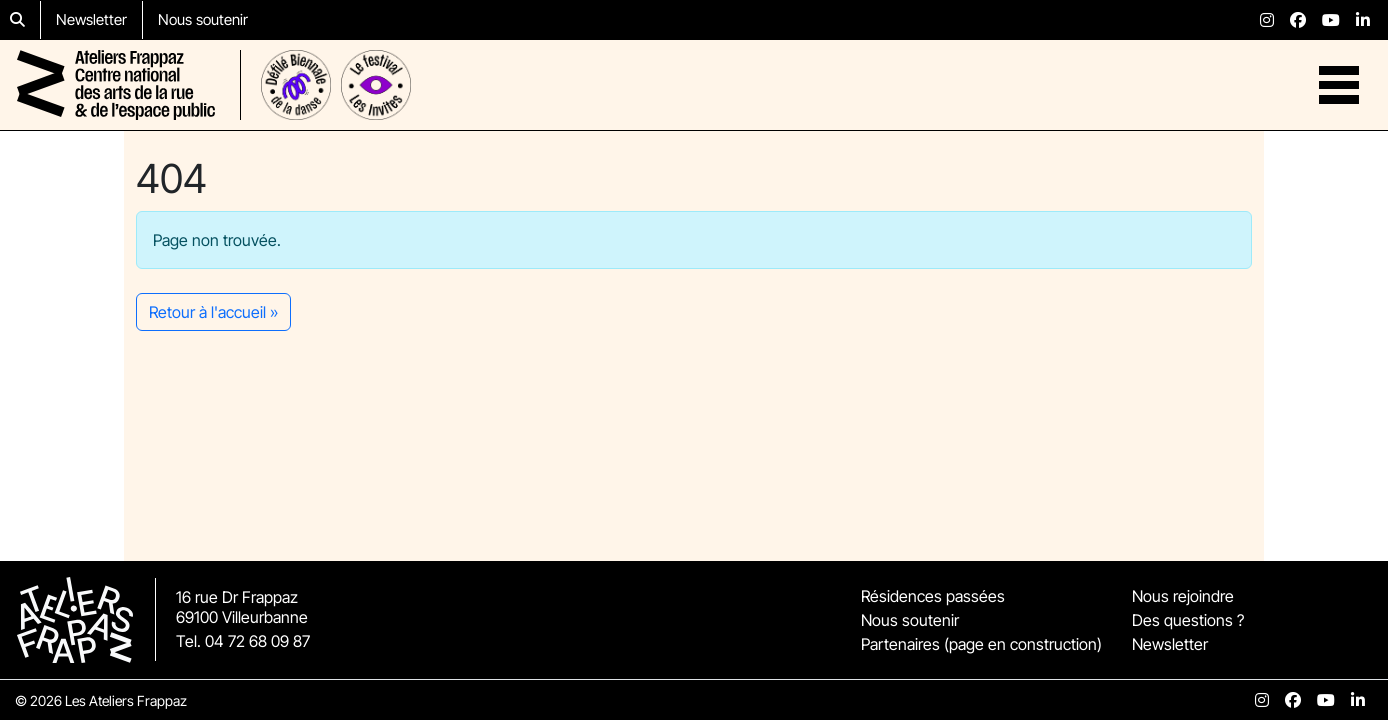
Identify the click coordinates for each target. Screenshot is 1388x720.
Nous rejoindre (1183, 596)
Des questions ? (1188, 620)
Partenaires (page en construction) (981, 644)
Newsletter (91, 19)
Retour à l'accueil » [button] (213, 312)
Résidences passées (933, 596)
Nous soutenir (203, 19)
